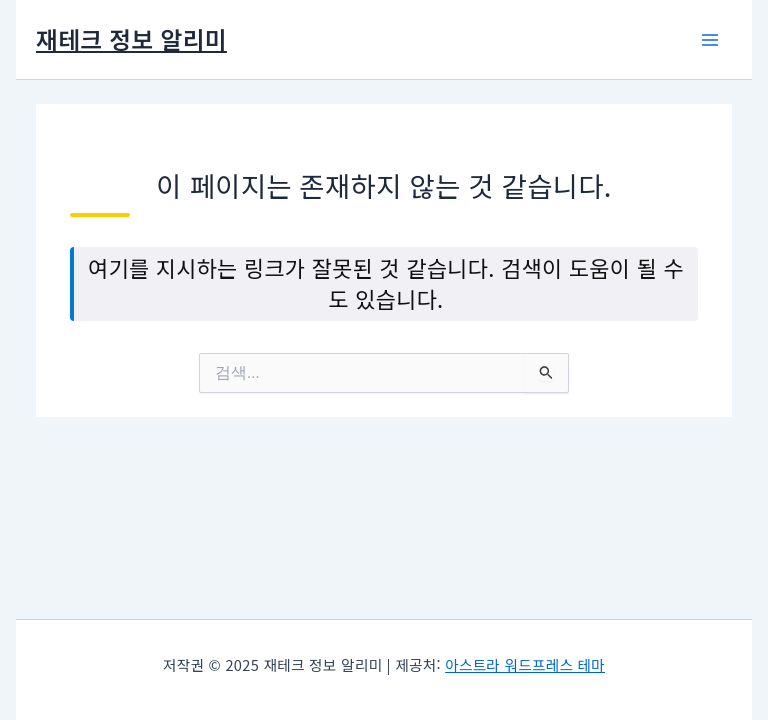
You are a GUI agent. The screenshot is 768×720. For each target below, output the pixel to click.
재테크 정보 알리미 (131, 38)
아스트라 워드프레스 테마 (525, 664)
